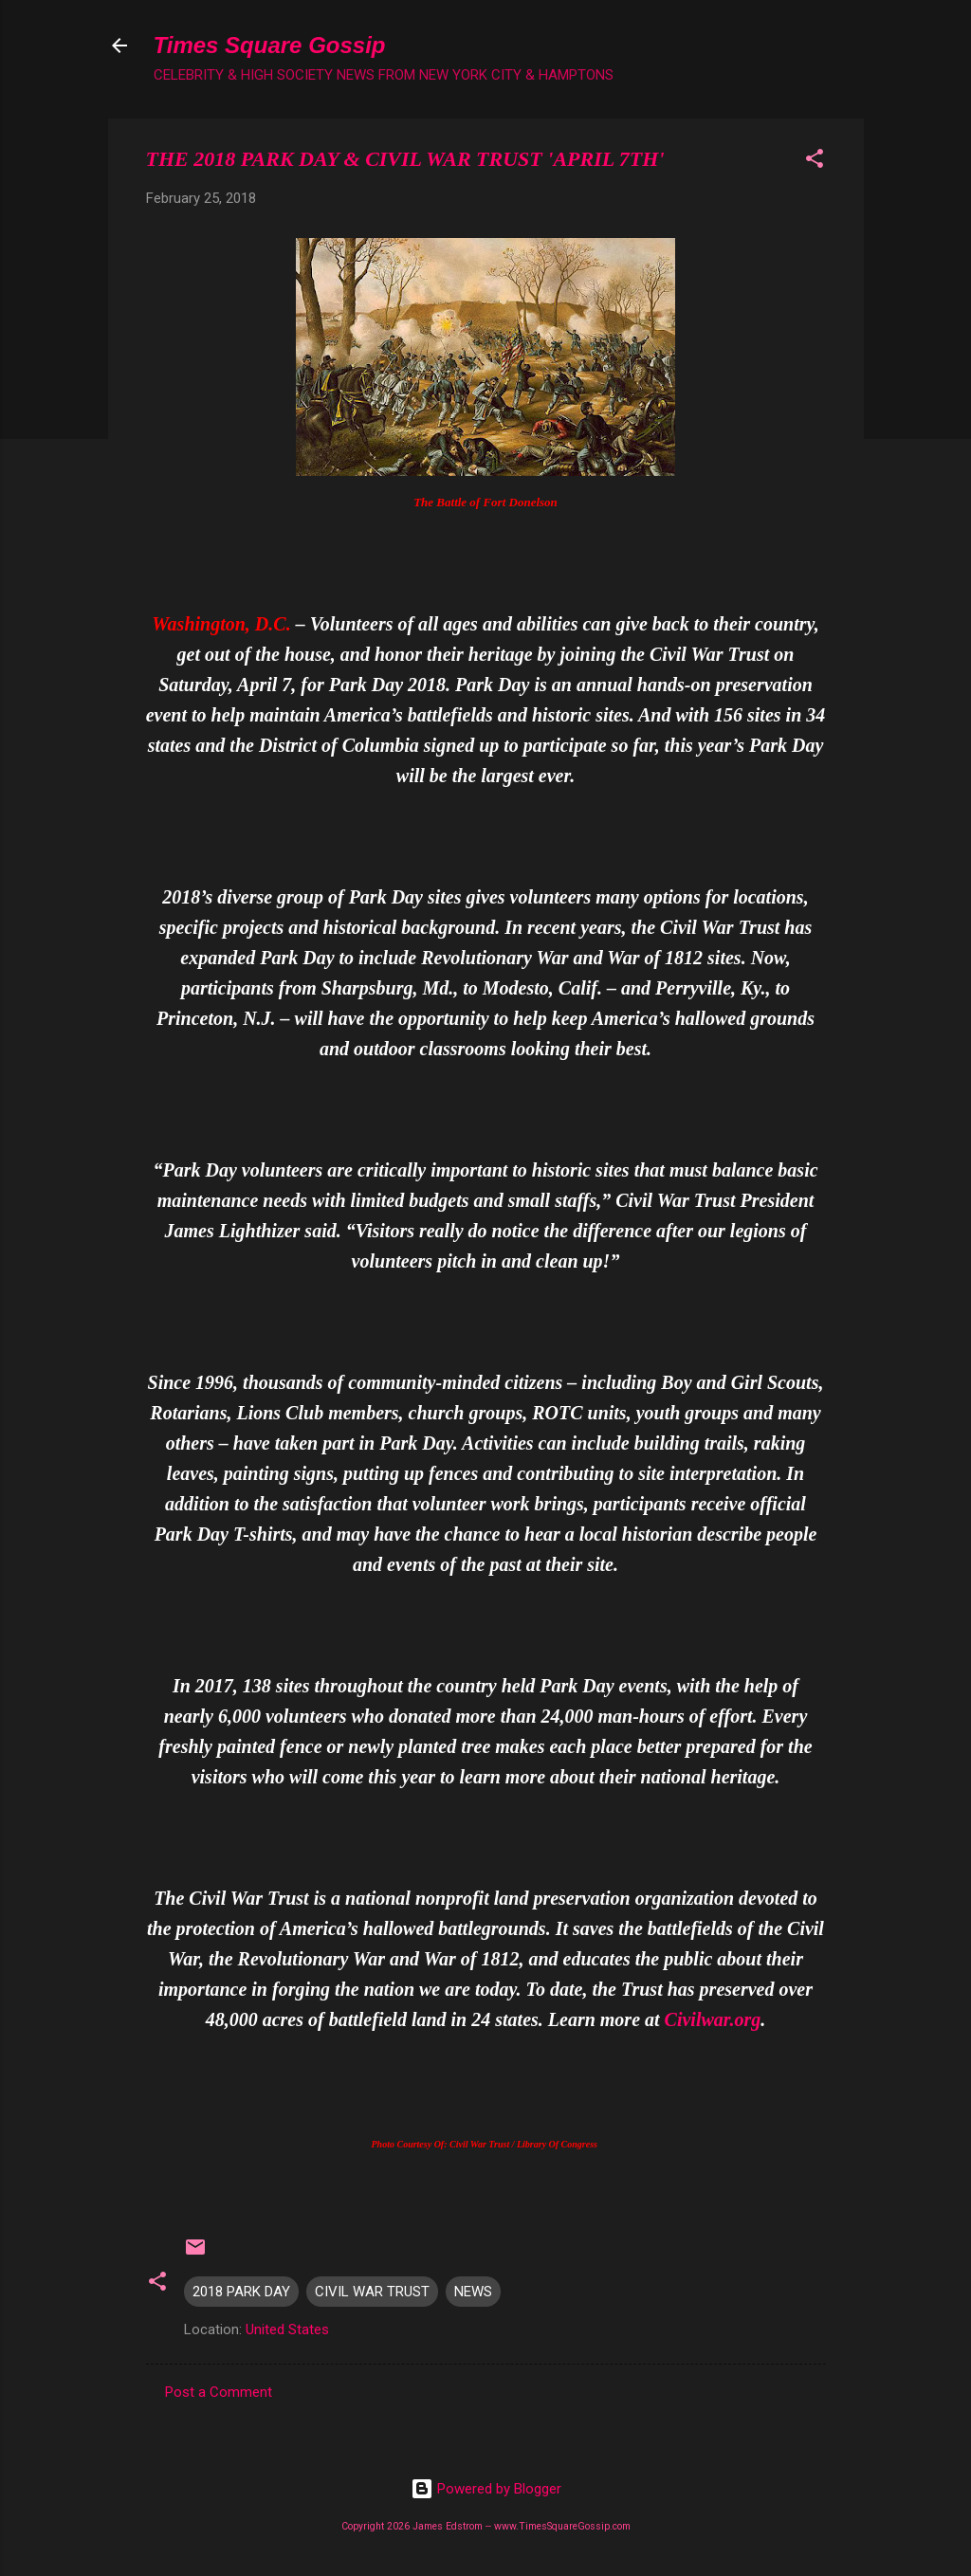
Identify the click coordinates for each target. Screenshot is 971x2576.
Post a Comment (218, 2392)
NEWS (473, 2291)
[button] (814, 161)
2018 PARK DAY (241, 2291)
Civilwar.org (713, 2019)
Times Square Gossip (270, 45)
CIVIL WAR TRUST (372, 2291)
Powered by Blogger (486, 2488)
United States (287, 2329)
